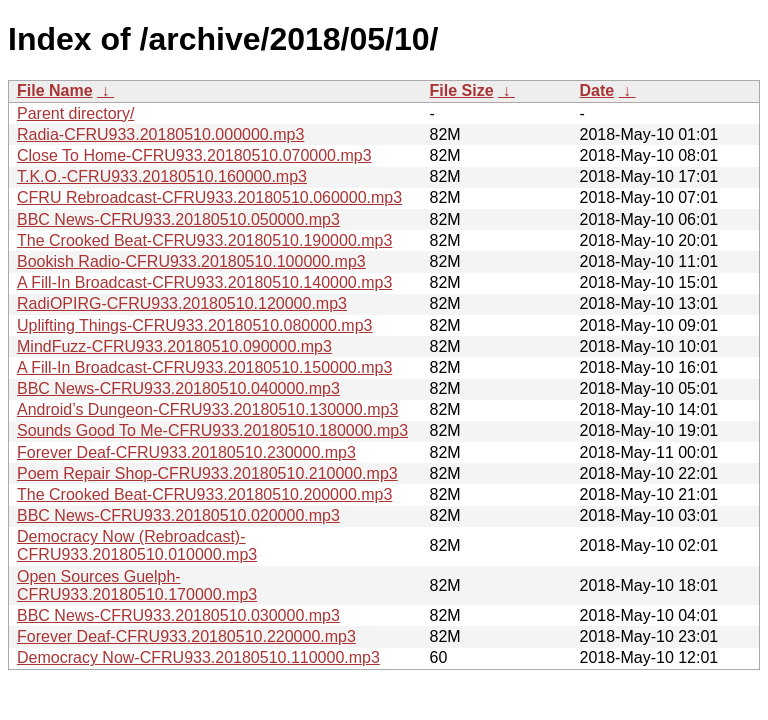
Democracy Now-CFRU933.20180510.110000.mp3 (198, 657)
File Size (462, 90)
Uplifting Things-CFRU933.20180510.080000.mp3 (194, 325)
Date (597, 90)
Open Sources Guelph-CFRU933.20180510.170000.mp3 (137, 585)
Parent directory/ (75, 113)
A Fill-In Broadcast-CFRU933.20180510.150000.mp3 (204, 367)
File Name (55, 90)
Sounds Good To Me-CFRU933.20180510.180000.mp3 (212, 430)
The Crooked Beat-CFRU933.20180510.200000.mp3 (204, 494)
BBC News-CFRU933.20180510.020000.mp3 (178, 515)
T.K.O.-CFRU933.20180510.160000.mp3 (162, 176)
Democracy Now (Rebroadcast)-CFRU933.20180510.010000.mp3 (137, 545)
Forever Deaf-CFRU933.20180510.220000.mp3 (186, 636)
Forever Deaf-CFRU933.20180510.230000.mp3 (186, 452)
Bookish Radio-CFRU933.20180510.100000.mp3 (191, 261)
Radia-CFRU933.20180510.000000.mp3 (160, 134)
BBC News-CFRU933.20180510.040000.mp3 (178, 388)
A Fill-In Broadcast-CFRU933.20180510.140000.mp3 (204, 282)
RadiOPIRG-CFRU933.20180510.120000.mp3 (182, 303)
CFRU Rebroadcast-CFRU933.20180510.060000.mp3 (209, 197)
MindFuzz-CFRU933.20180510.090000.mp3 (174, 346)
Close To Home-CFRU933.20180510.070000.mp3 (194, 155)
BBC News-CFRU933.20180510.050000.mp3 (178, 219)
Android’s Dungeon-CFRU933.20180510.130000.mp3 (207, 409)
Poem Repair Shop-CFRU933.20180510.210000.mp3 (207, 473)
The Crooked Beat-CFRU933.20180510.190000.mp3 (204, 240)
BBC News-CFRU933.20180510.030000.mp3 (178, 615)
